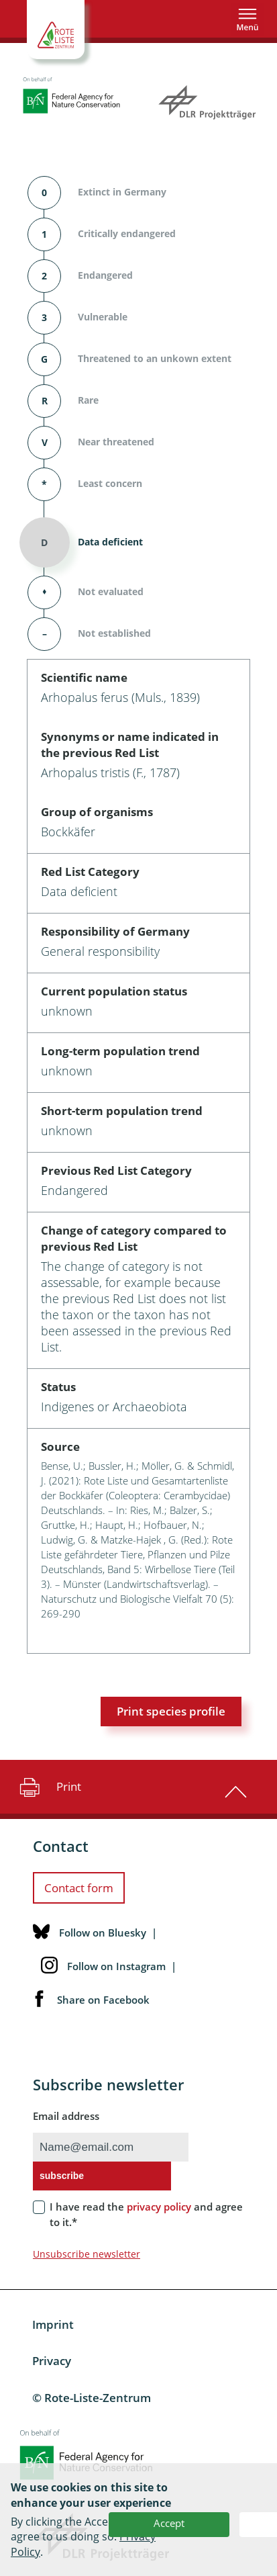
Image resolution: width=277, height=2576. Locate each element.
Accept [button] (169, 2523)
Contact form (78, 1888)
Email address (66, 2116)
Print (48, 1786)
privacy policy (159, 2206)
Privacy (51, 2360)
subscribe (62, 2175)
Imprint (53, 2324)
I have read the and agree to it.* (146, 2214)
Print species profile (171, 1711)
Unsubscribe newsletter (86, 2254)
